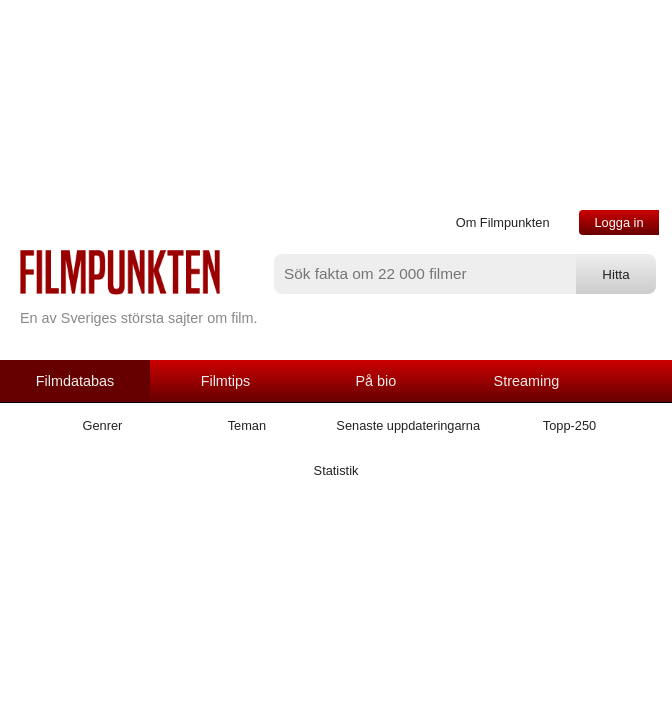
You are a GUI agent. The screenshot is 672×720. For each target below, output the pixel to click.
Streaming (527, 381)
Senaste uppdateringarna (408, 425)
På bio (376, 381)
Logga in (618, 222)
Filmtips (226, 381)
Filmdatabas (75, 381)
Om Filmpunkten (503, 222)
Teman (247, 425)
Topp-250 (569, 425)
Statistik (336, 470)
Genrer (103, 425)
